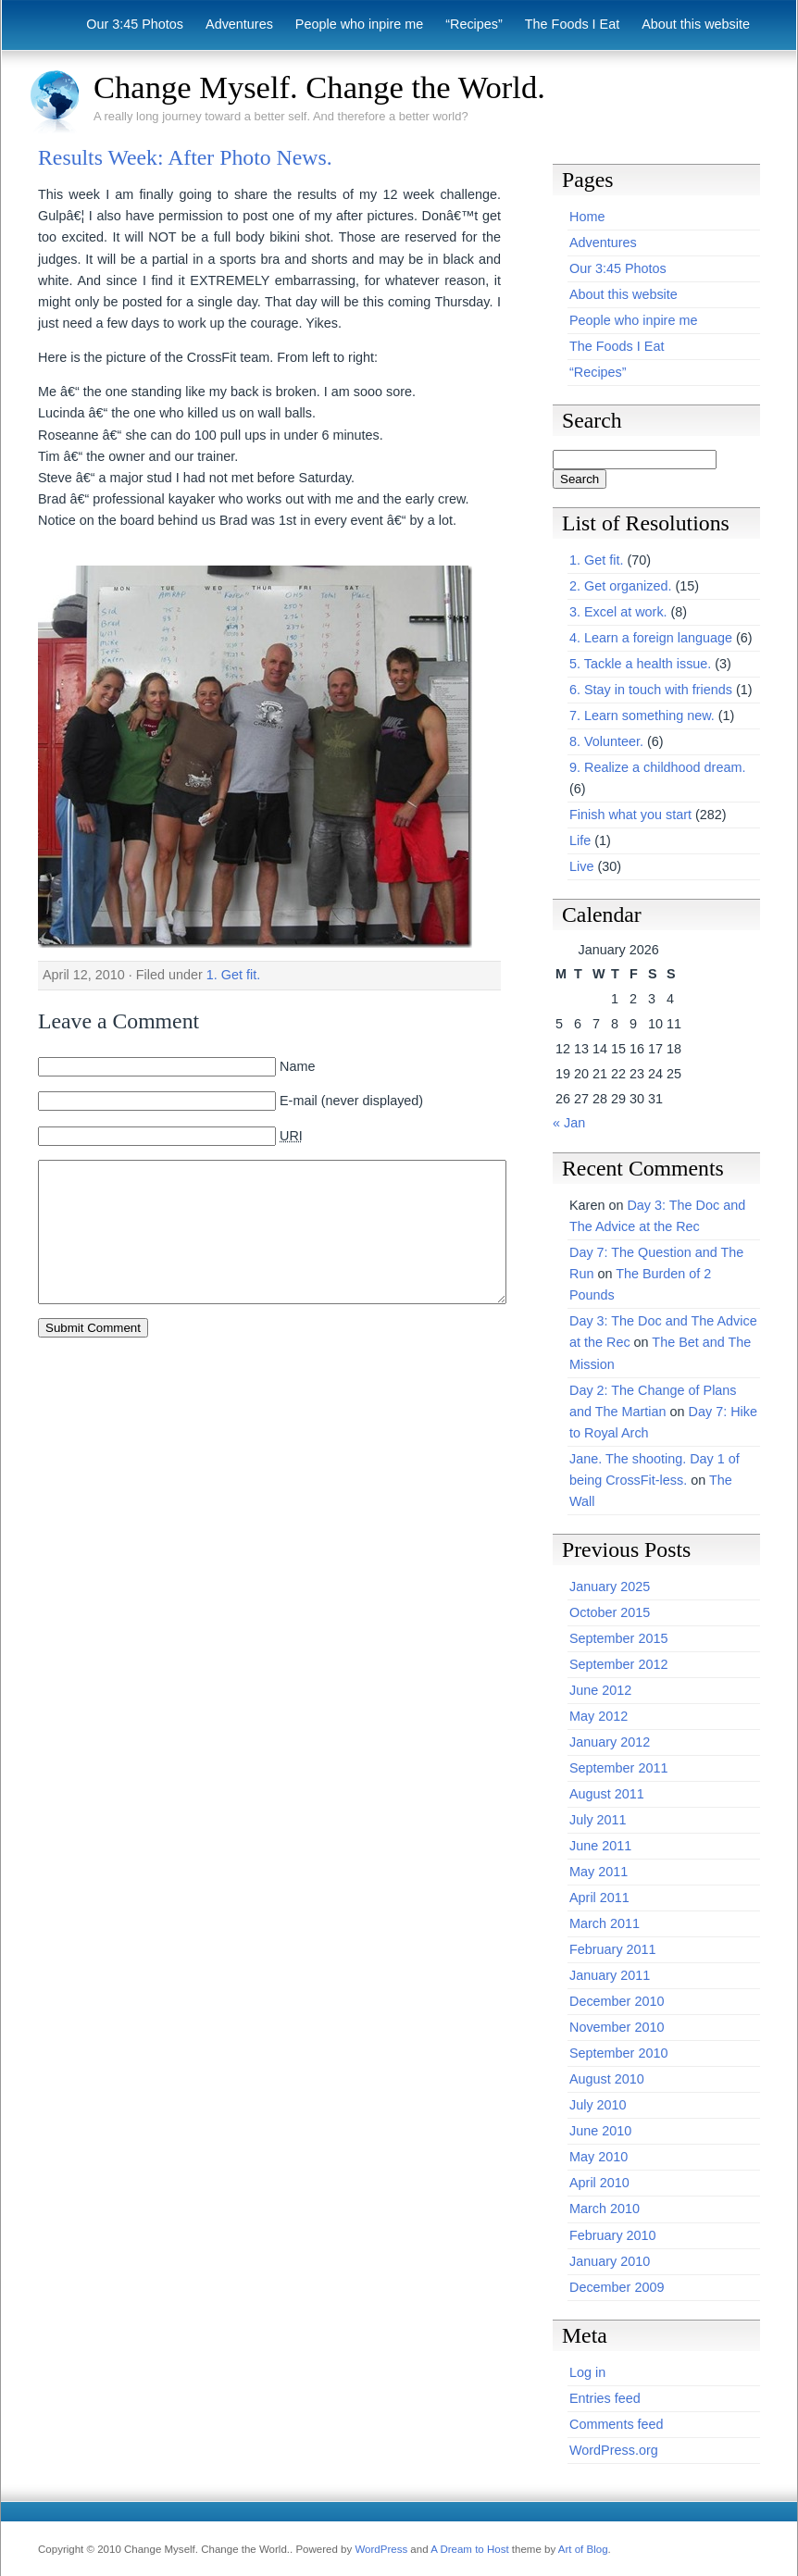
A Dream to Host (469, 2549)
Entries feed (605, 2398)
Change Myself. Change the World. (319, 87)
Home (587, 216)
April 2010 (599, 2182)
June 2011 (600, 1845)
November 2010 (616, 2027)
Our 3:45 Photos (134, 24)
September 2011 (618, 1768)
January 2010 (609, 2261)
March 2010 (604, 2208)
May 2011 (598, 1871)
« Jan (569, 1122)
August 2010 (606, 2079)
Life (580, 840)
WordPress (381, 2549)
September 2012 (618, 1664)
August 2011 (606, 1793)
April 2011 (599, 1897)
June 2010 (600, 2130)
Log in (587, 2372)
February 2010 (612, 2235)
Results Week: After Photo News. (185, 157)
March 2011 (604, 1923)
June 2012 (600, 1690)
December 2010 (616, 2001)
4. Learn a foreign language (650, 637)
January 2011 (609, 1975)
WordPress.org (613, 2450)
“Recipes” (474, 24)
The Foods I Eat (572, 24)
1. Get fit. (233, 974)
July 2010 (598, 2104)
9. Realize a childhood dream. (657, 767)
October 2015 (609, 1612)
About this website (696, 24)
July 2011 (598, 1819)
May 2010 (598, 2156)
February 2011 (612, 1949)
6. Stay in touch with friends (650, 689)
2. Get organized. (620, 586)
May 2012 (598, 1716)
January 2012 (609, 1742)
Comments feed (616, 2424)
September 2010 (618, 2053)
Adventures (239, 24)
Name (297, 1066)
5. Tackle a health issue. (640, 663)
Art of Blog (583, 2549)
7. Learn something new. (642, 715)
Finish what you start (630, 814)
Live (581, 866)
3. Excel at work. (618, 611)
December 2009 (616, 2287)
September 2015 (618, 1638)
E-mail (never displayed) (351, 1100)
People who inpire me (359, 24)
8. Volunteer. (606, 741)
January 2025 (609, 1586)
